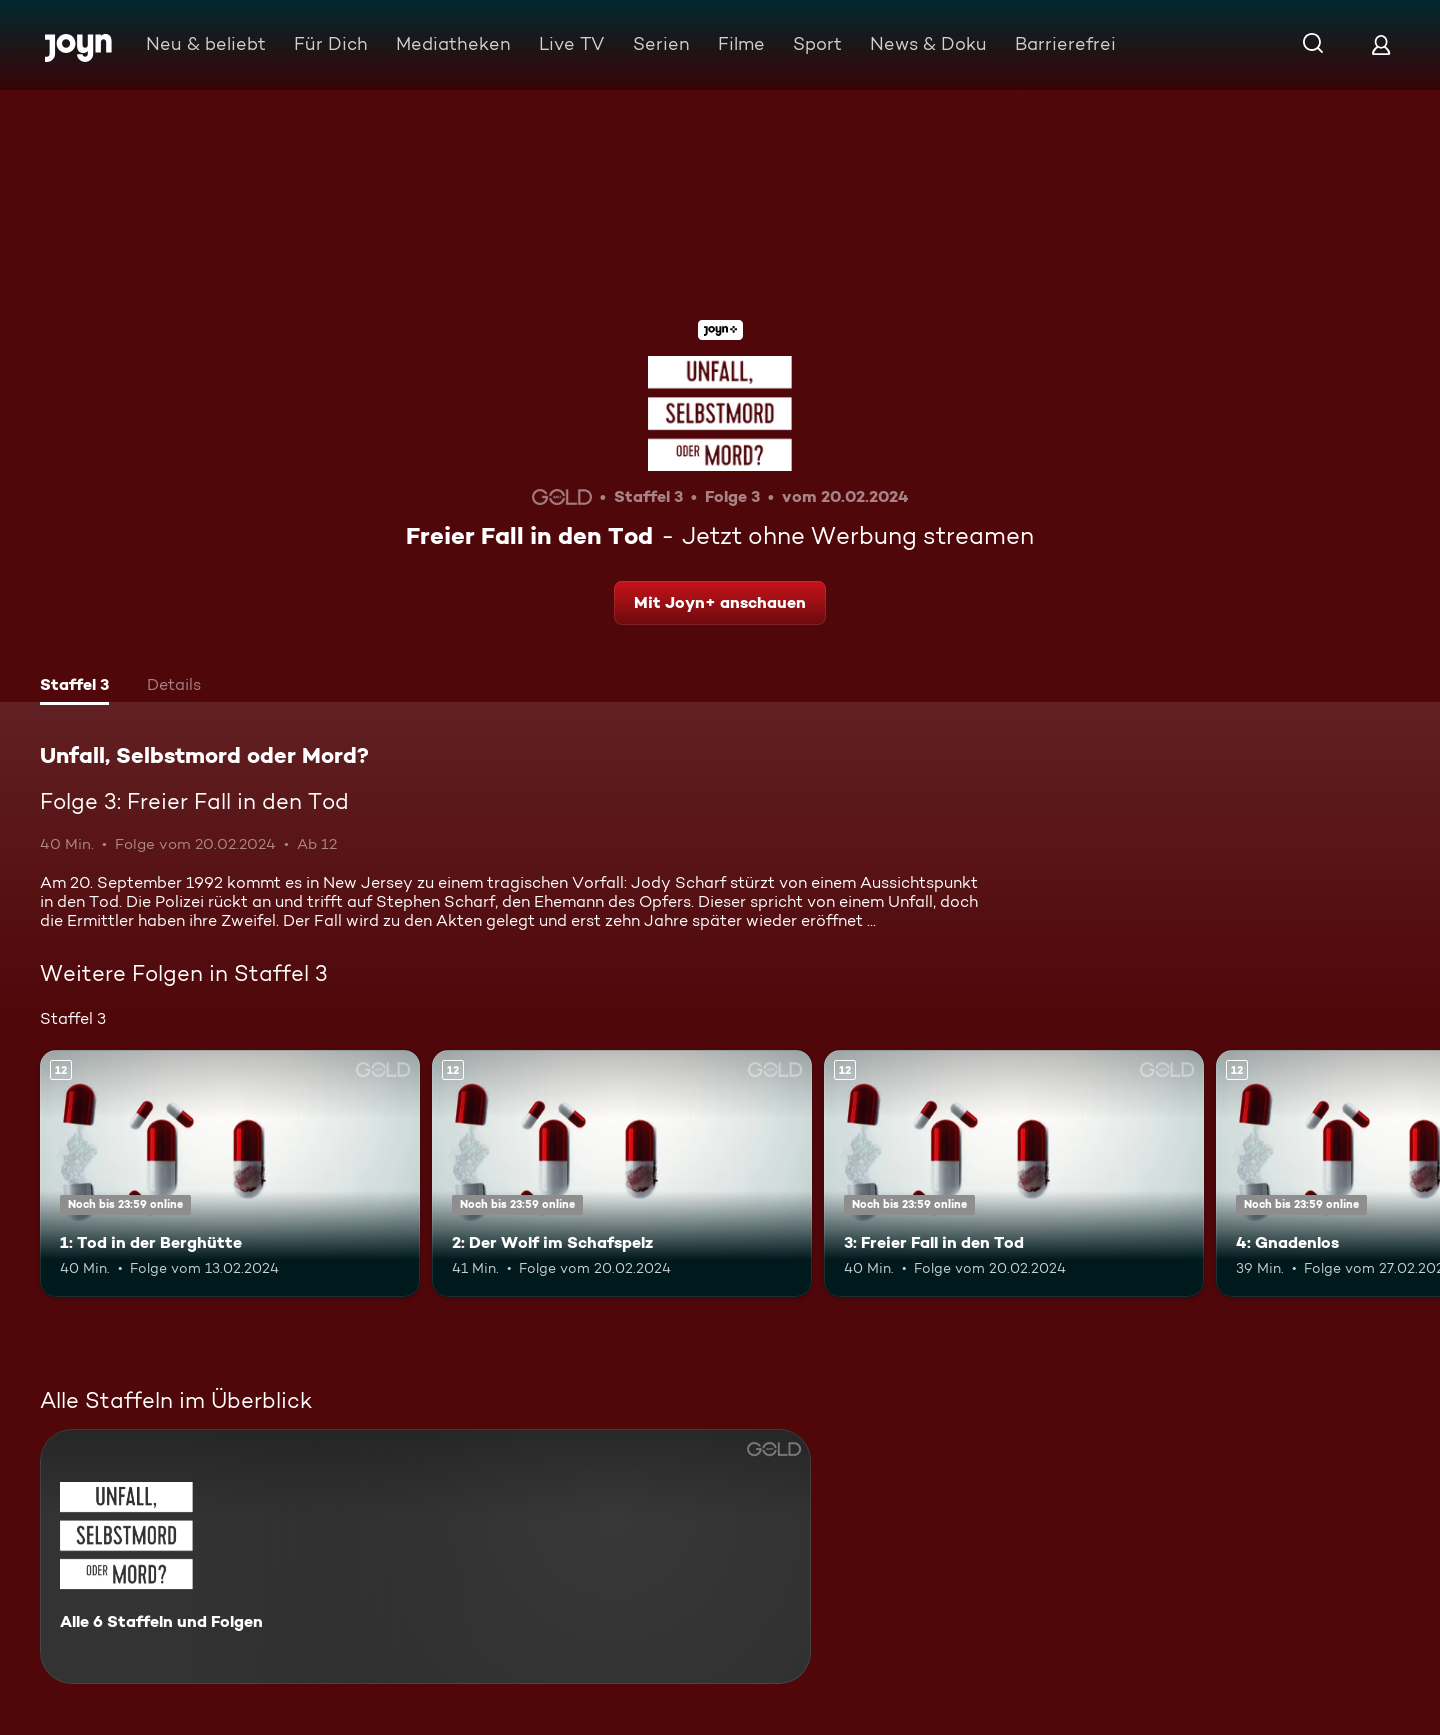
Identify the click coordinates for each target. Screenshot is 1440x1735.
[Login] (1381, 44)
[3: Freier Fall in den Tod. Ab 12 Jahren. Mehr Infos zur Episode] (1014, 1173)
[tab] (74, 687)
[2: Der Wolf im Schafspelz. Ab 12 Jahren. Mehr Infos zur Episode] (622, 1173)
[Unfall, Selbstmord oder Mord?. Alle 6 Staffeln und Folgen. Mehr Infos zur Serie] (425, 1556)
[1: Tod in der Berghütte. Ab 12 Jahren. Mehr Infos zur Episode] (230, 1173)
